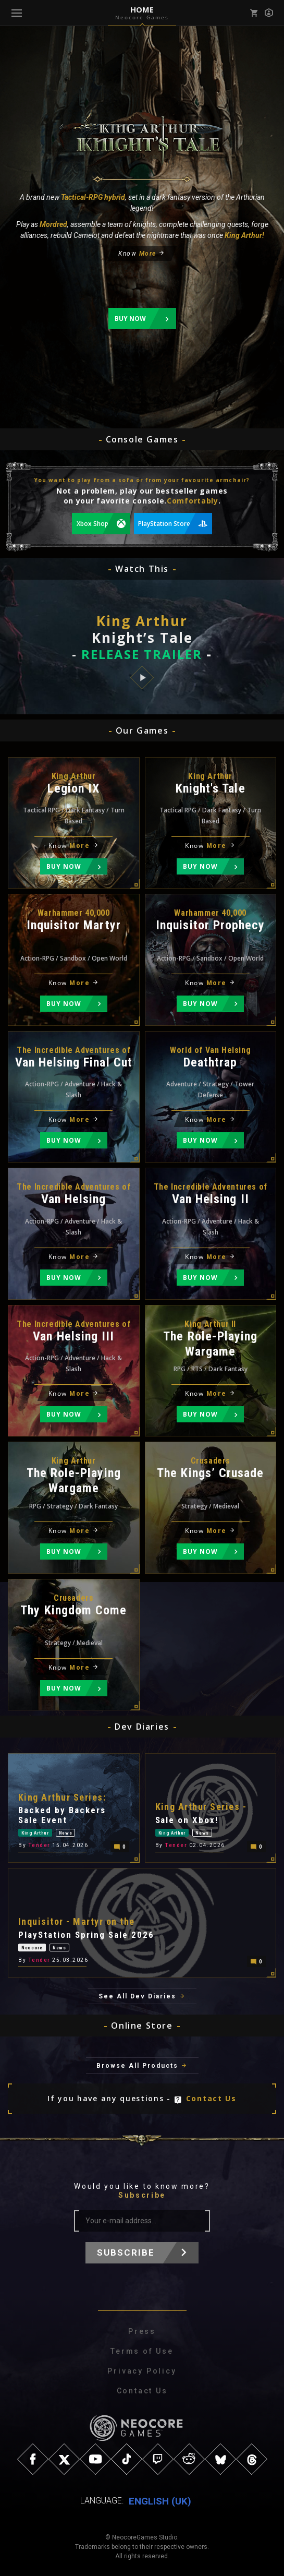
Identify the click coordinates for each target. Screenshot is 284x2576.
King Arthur (35, 1833)
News (65, 1833)
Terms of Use (142, 2351)
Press (142, 2331)
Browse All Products (137, 2065)
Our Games (142, 730)
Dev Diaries (142, 1726)
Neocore (32, 1947)
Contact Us (211, 2098)
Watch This (142, 568)
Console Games (142, 439)
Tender (39, 1846)
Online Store (141, 2025)
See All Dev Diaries (137, 1996)
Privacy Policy (141, 2371)
